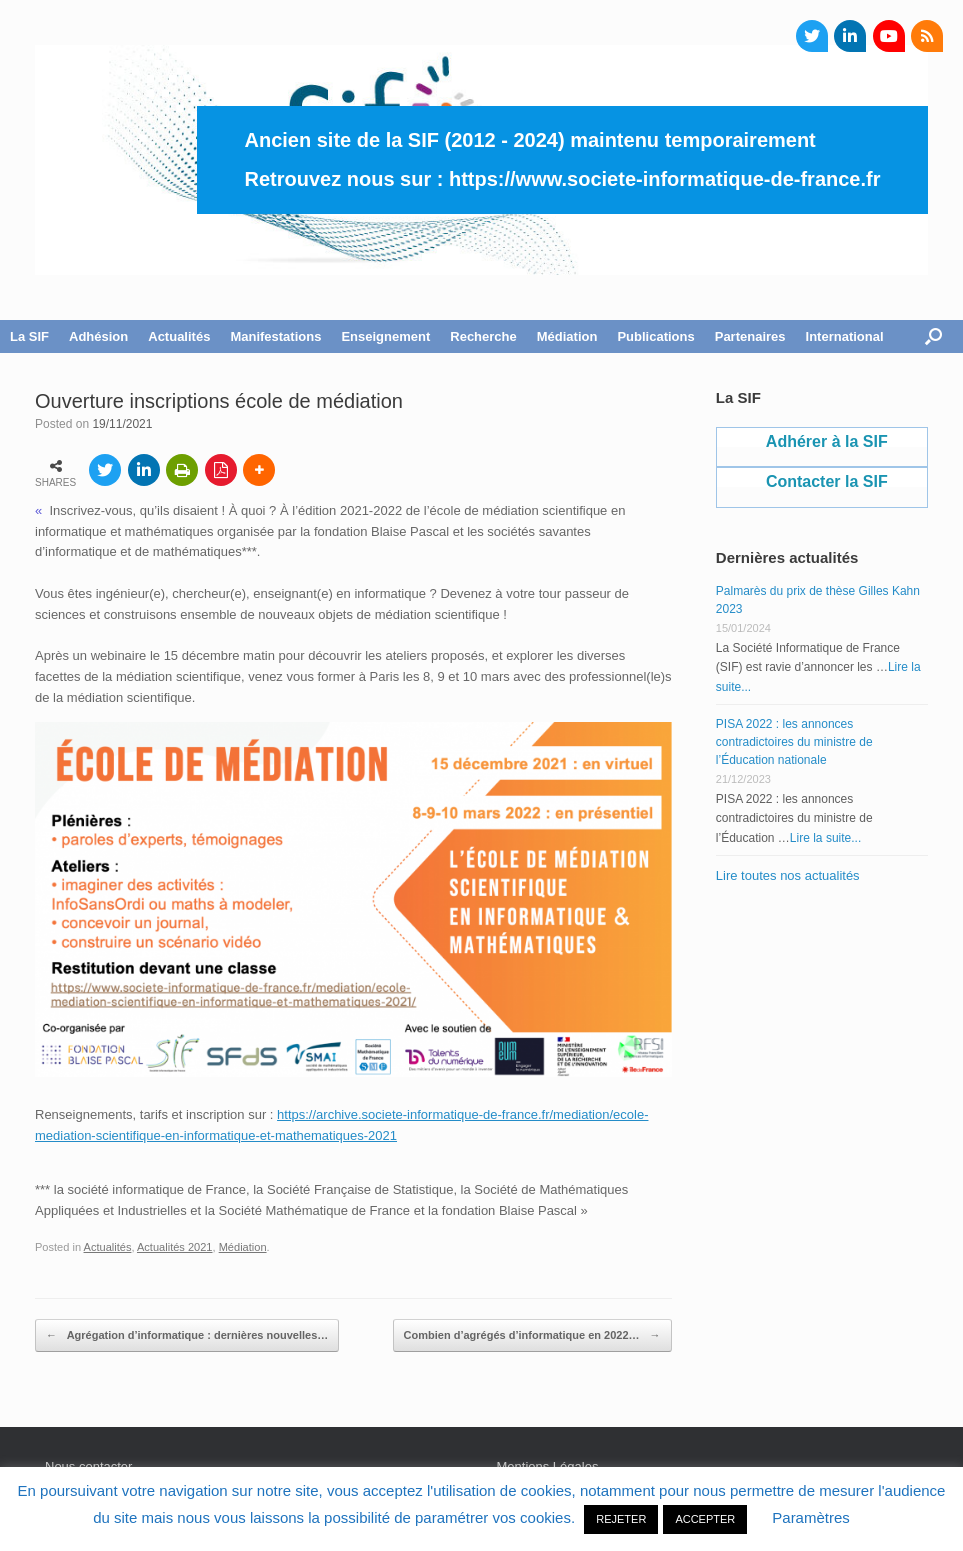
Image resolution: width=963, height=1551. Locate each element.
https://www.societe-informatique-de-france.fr (665, 179)
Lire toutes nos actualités (788, 875)
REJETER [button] (621, 1519)
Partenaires (750, 336)
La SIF (29, 336)
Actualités (179, 336)
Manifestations (275, 336)
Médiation (567, 336)
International (845, 336)
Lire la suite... (825, 838)
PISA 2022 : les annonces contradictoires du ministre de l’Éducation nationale (794, 742)
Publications (655, 336)
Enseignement (385, 336)
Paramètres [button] (811, 1517)
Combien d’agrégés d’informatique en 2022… (532, 1336)
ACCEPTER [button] (705, 1519)
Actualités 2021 (175, 1247)
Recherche (483, 336)
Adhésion (98, 336)
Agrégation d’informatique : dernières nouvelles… (187, 1336)
